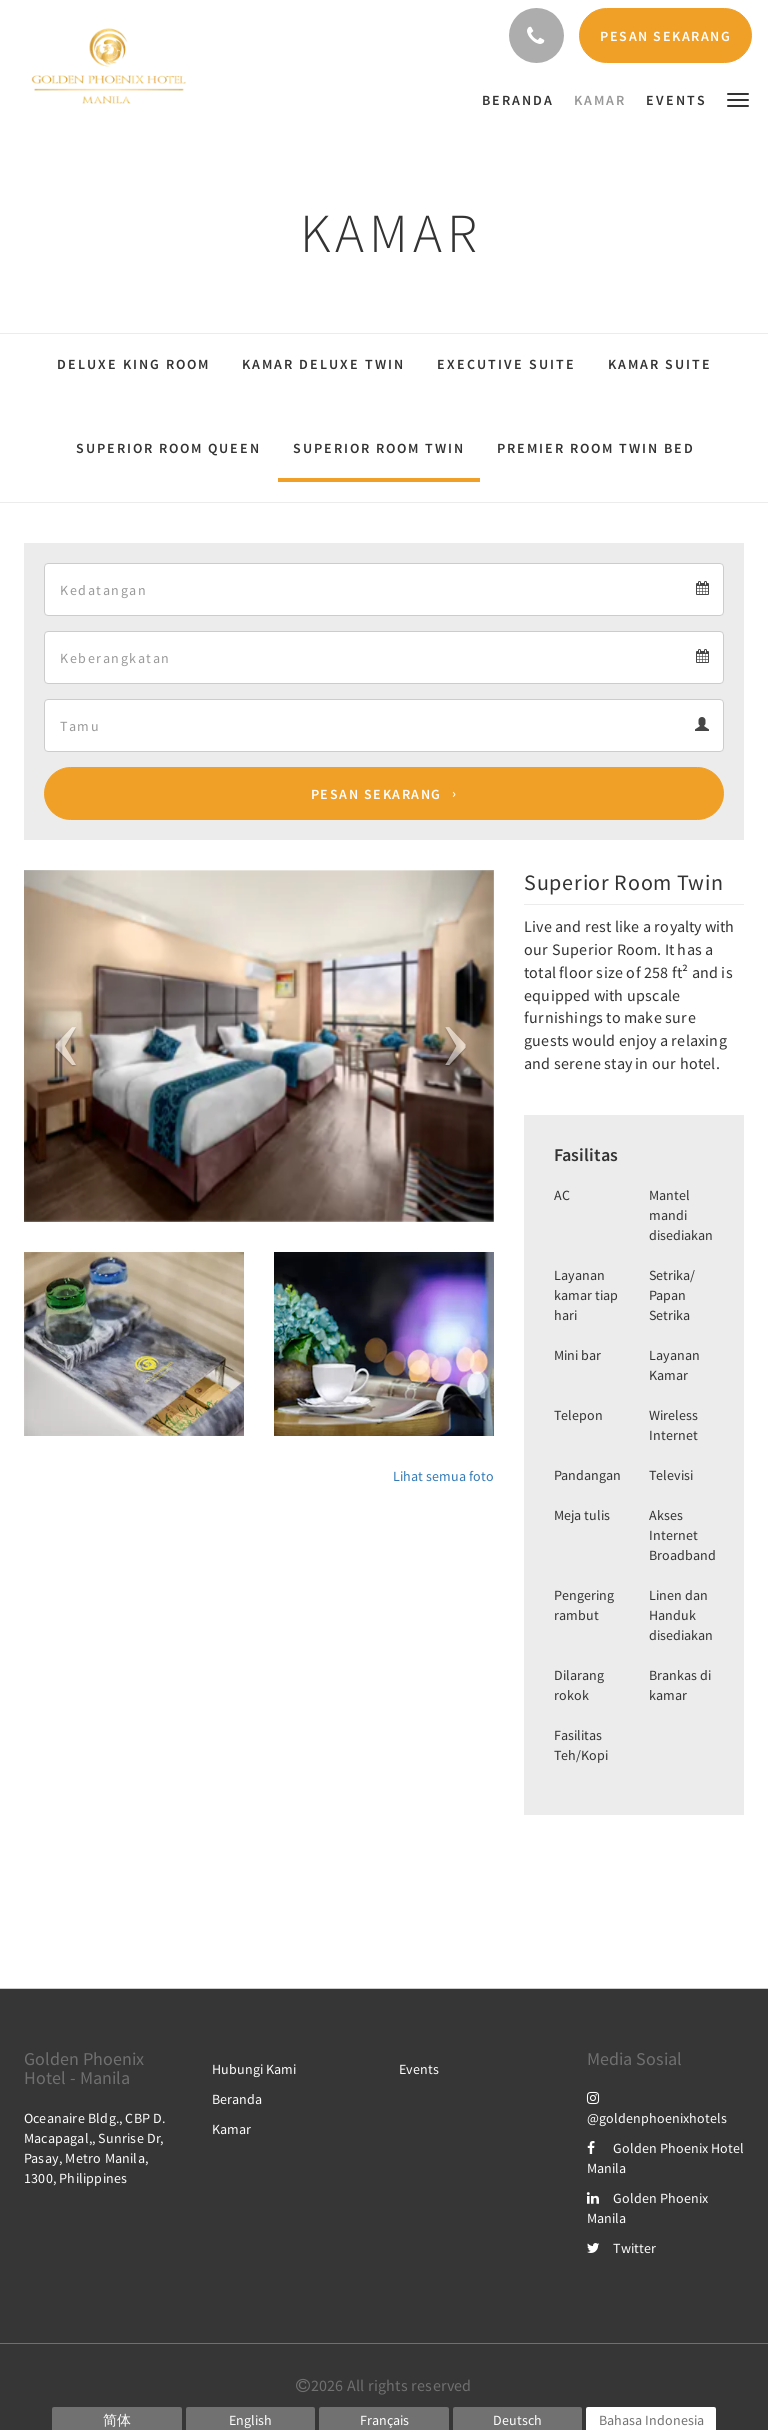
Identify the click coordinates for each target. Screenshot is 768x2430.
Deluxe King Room (133, 364)
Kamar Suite (660, 364)
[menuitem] (523, 100)
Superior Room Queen (168, 448)
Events (419, 2069)
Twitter (621, 2248)
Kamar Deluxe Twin (323, 364)
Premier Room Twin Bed (596, 448)
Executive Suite (506, 364)
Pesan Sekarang (376, 794)
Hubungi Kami (254, 2069)
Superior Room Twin (379, 448)
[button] (738, 98)
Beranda (237, 2099)
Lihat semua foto (443, 1476)
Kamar (231, 2129)
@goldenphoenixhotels (657, 2108)
